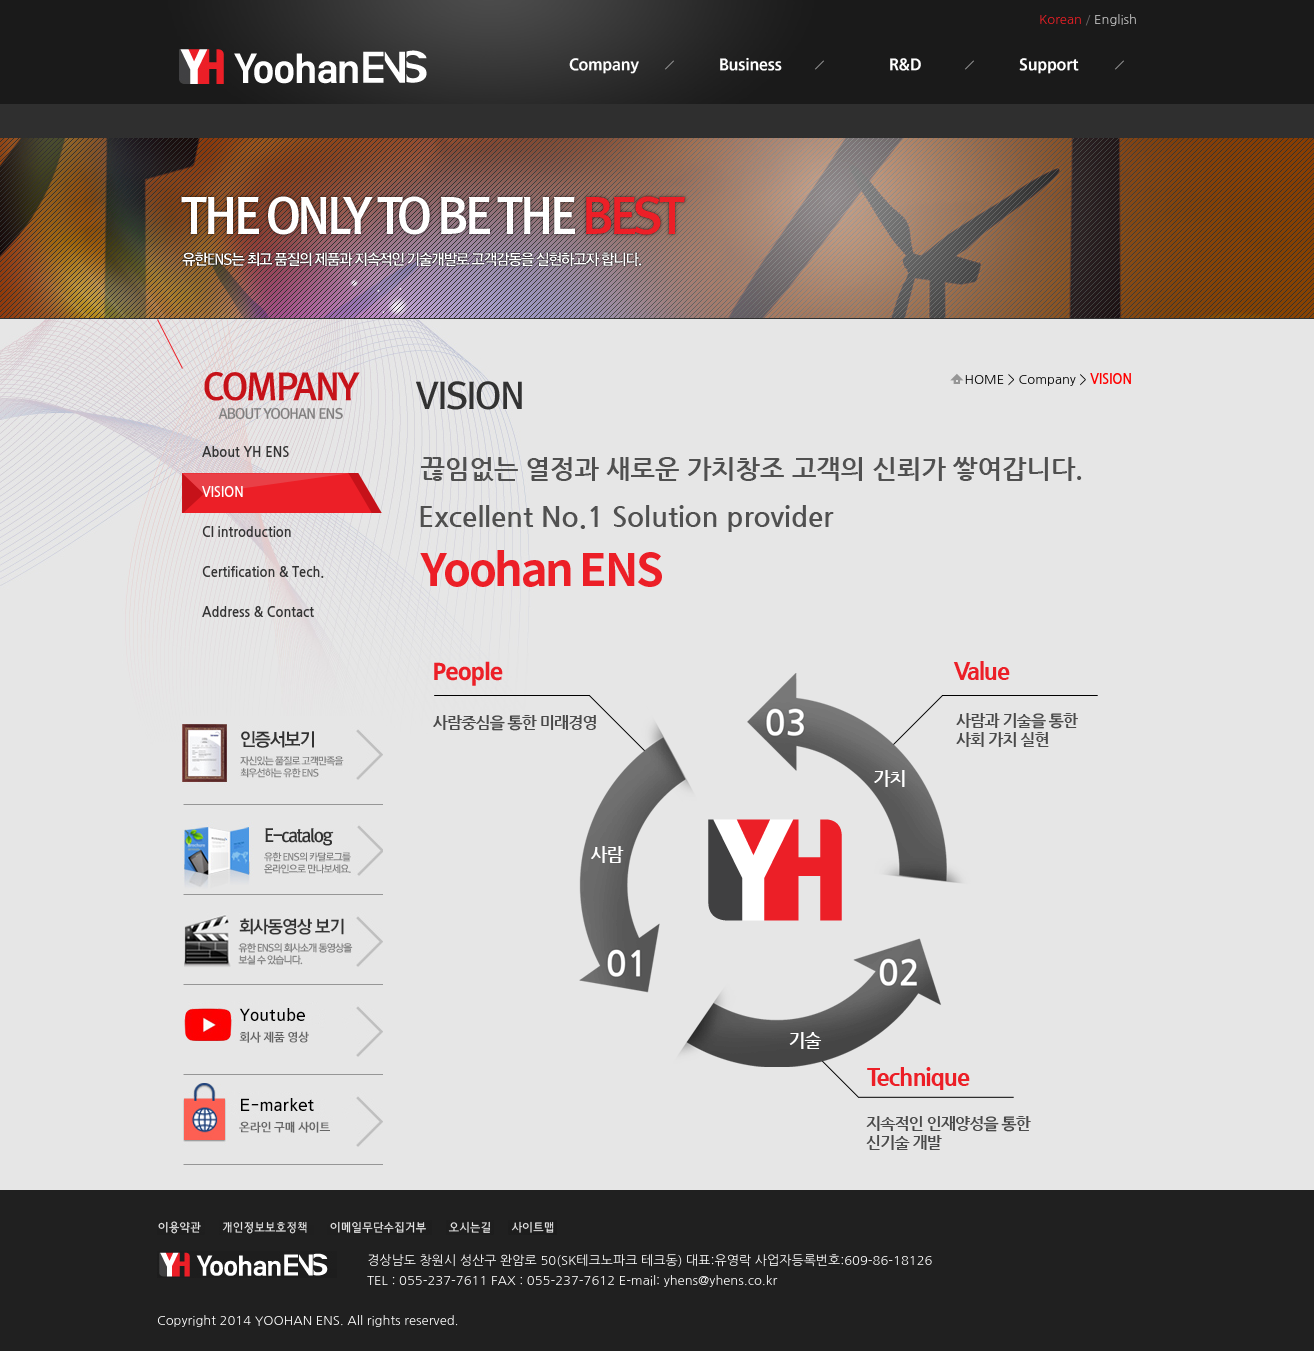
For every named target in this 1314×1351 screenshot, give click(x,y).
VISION (223, 492)
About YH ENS (245, 452)
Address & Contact (258, 612)
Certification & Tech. (263, 572)
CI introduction (247, 532)
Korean (1060, 19)
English (1115, 19)
